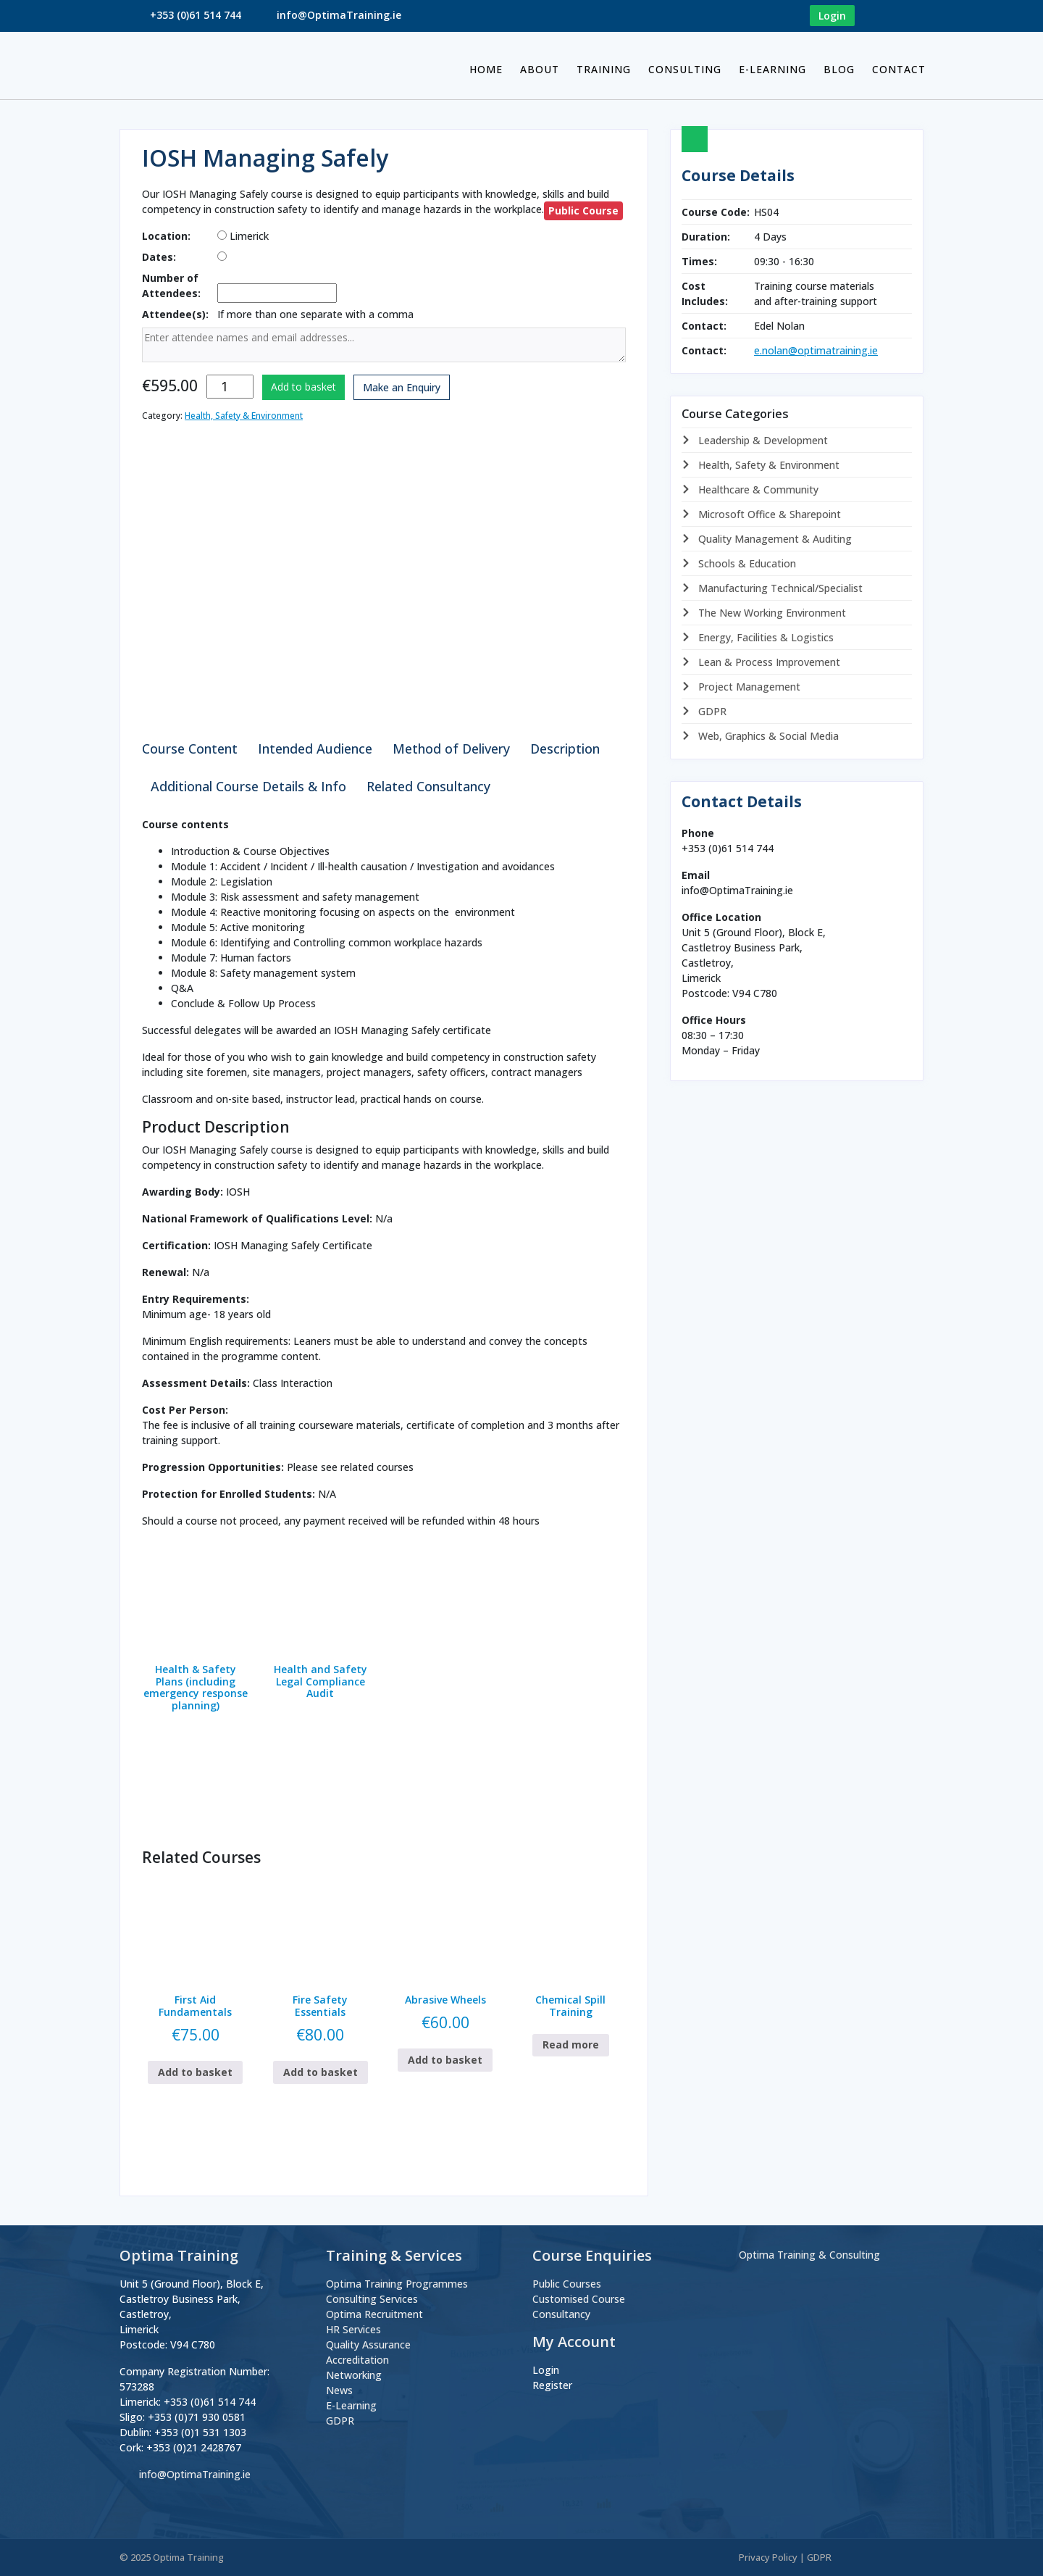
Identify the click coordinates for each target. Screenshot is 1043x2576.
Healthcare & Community (756, 489)
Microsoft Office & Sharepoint (768, 514)
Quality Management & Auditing (773, 539)
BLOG (839, 69)
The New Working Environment (770, 613)
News (339, 2390)
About (539, 69)
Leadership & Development (761, 440)
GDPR (710, 711)
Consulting (684, 69)
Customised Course (578, 2299)
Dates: (159, 257)
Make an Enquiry (401, 387)
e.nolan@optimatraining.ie (816, 350)
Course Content (190, 748)
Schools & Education (745, 563)
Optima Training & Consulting (809, 2255)
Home (486, 69)
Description (565, 748)
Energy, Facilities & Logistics (764, 637)
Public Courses (566, 2284)
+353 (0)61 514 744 (195, 15)
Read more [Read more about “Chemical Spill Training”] (571, 2044)
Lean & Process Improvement (767, 662)
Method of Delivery (451, 748)
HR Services (353, 2329)
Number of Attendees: (171, 285)
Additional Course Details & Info (248, 786)
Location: (166, 236)
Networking (354, 2375)
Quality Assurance (368, 2344)
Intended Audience (315, 748)
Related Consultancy (428, 786)
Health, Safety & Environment (244, 415)
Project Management (747, 686)
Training (604, 69)
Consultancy (561, 2314)
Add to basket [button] (195, 2072)
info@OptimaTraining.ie (339, 15)
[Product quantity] (230, 387)
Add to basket (303, 386)
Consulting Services (372, 2299)
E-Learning (772, 69)
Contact (899, 69)
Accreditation (357, 2360)
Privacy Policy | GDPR (785, 2557)
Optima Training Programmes (397, 2284)
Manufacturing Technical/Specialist (779, 588)
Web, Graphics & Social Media (767, 736)
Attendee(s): (175, 314)
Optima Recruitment (374, 2314)
